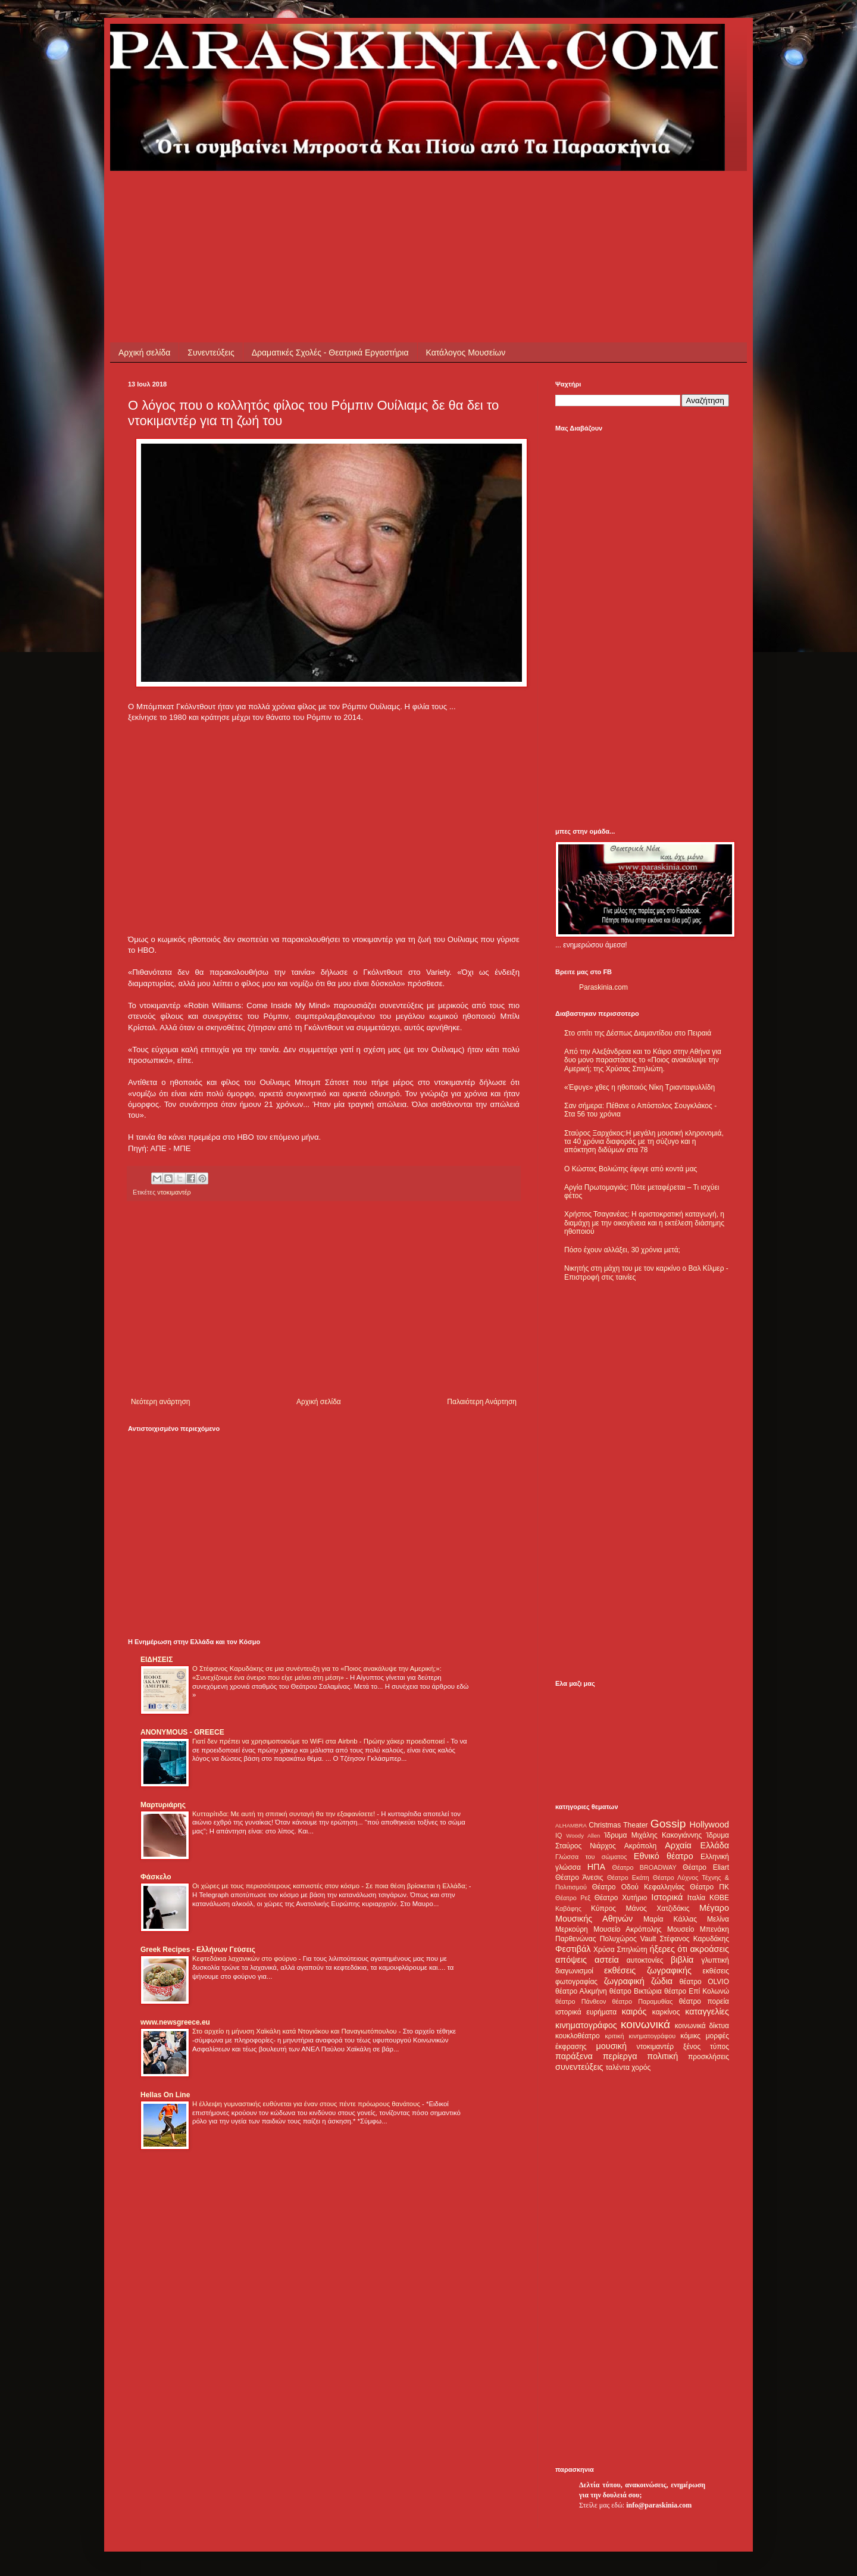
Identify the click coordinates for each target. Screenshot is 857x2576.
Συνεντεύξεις (210, 352)
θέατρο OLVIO (704, 1982)
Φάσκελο (155, 1877)
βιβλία (682, 1959)
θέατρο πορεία (704, 2001)
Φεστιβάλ (572, 1949)
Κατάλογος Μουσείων (466, 352)
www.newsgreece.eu (175, 2022)
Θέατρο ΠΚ (709, 1887)
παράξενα (574, 2056)
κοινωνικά (645, 2024)
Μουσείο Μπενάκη (698, 1929)
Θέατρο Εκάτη (628, 1877)
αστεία (607, 1959)
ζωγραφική (624, 1981)
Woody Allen (583, 1835)
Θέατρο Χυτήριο (621, 1898)
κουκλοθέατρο (577, 2036)
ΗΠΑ (596, 1867)
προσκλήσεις (708, 2057)
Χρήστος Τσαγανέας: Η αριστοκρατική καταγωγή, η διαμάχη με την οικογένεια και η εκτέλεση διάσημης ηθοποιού (644, 1223)
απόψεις (571, 1959)
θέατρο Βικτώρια (635, 1991)
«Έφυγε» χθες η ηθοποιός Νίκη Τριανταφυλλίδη (639, 1087)
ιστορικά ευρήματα (586, 2012)
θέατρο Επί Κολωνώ (696, 1991)
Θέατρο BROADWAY (644, 1867)
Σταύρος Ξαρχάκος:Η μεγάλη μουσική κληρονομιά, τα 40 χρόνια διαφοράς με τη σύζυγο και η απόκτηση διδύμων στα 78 (644, 1142)
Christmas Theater (618, 1825)
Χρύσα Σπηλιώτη (620, 1949)
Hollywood (709, 1824)
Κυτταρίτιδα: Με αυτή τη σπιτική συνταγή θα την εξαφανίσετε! (284, 1813)
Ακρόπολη (640, 1846)
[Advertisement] (344, 197)
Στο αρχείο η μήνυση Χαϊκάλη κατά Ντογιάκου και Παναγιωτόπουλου (295, 2031)
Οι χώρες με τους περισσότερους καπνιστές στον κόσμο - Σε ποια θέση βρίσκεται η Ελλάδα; (330, 1885)
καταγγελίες (707, 2011)
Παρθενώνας (575, 1939)
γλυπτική (715, 1960)
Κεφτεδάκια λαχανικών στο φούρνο (245, 1958)
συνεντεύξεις (579, 2067)
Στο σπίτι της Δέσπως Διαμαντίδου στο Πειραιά (637, 1033)
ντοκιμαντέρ (173, 1192)
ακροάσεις (709, 1949)
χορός (640, 2067)
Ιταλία (696, 1898)
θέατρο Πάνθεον (580, 2001)
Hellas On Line (165, 2095)
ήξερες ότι (668, 1949)
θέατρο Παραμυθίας (642, 2001)
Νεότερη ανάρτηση (160, 1402)
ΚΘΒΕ (719, 1898)
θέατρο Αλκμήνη (581, 1991)
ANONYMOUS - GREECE (182, 1732)
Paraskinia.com (603, 987)
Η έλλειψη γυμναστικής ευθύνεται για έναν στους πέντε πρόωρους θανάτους (307, 2103)
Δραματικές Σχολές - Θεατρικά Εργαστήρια (330, 352)
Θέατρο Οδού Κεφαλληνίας (638, 1887)
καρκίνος (666, 2012)
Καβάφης (568, 1908)
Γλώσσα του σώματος (591, 1856)
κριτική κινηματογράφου (640, 2035)
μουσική (611, 2046)
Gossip (668, 1823)
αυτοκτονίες (645, 1960)
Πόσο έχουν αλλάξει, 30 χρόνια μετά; (622, 1250)
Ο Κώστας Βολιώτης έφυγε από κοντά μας (630, 1169)
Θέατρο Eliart (706, 1867)
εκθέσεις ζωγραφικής (648, 1970)
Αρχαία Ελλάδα (697, 1845)
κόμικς (690, 2036)
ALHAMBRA (571, 1825)
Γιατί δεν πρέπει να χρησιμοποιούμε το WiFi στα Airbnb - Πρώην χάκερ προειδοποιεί (319, 1741)
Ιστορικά (667, 1897)
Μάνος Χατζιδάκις (657, 1908)
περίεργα (620, 2056)
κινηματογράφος (586, 2025)
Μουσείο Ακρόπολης (627, 1929)
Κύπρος (603, 1908)
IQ (558, 1835)
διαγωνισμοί (574, 1971)
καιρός (634, 2011)
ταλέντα (618, 2067)
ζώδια (662, 1981)
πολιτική (662, 2056)
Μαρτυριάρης (163, 1805)
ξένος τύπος (706, 2046)
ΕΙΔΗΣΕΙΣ (156, 1659)
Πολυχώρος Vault (628, 1939)
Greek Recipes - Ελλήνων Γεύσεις (197, 1949)
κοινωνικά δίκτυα (702, 2026)
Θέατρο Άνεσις (579, 1877)
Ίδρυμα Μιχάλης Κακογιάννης (653, 1835)
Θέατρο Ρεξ (572, 1897)
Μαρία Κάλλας (670, 1919)
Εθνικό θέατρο (663, 1856)
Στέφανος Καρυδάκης (694, 1939)
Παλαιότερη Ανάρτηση (482, 1402)
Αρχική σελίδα (144, 352)
